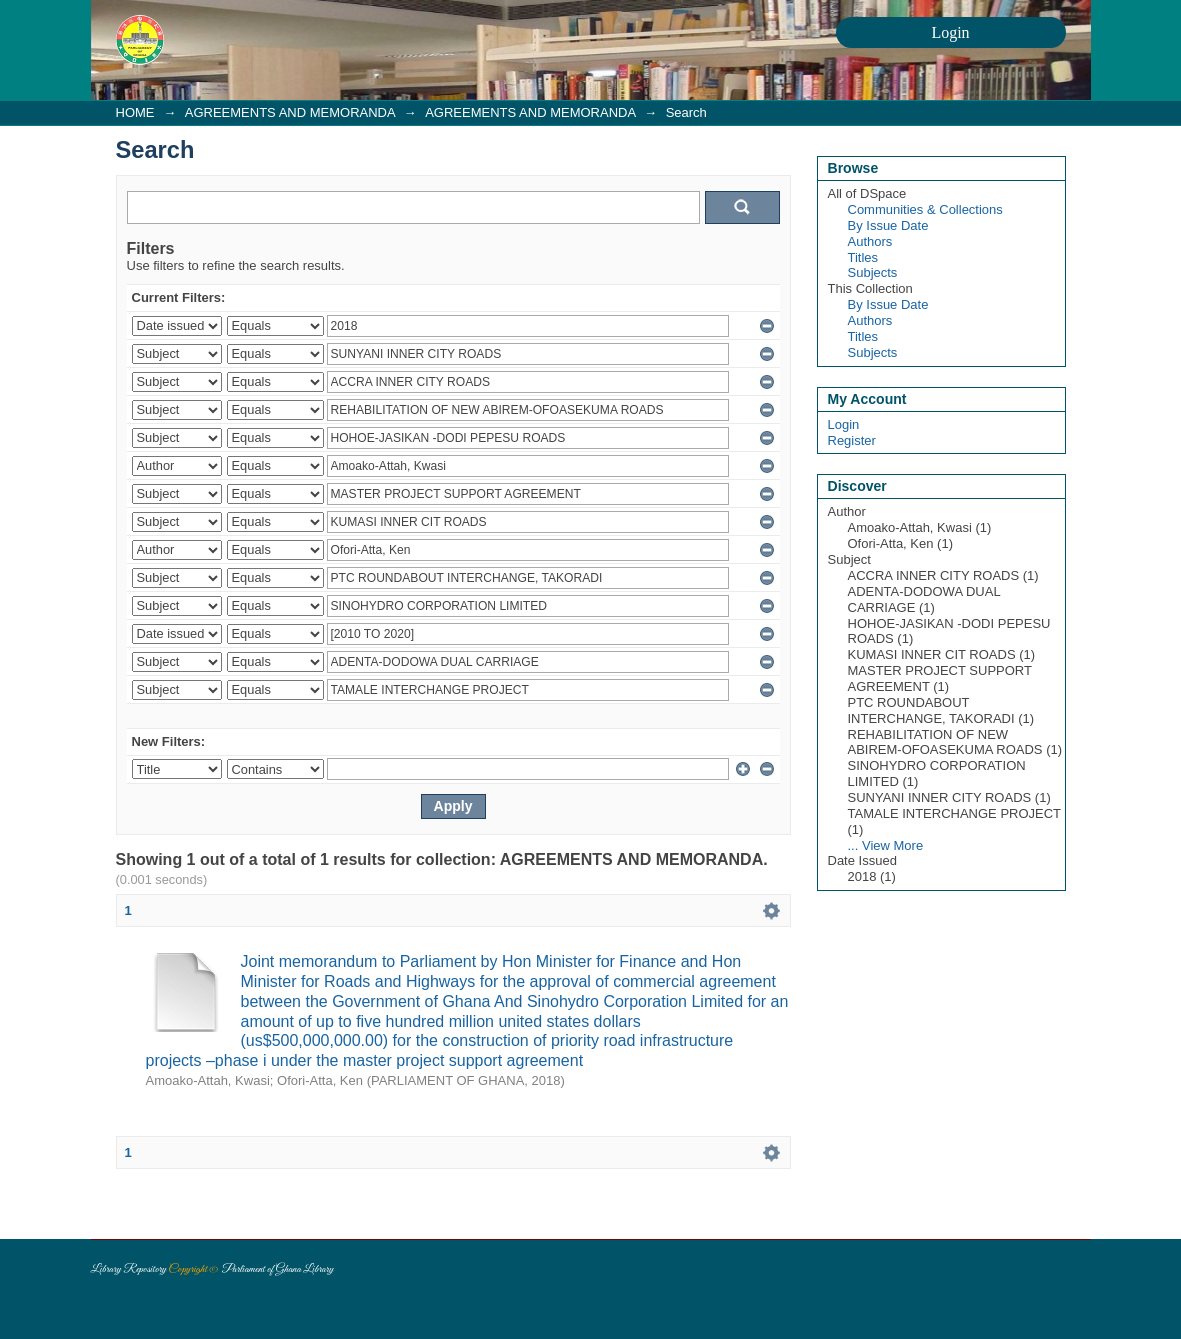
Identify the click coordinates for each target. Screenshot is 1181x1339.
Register (852, 440)
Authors (870, 241)
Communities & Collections (925, 209)
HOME (135, 112)
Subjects (873, 272)
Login (844, 424)
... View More (886, 845)
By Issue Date (888, 225)
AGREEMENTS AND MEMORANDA (290, 112)
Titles (863, 257)
